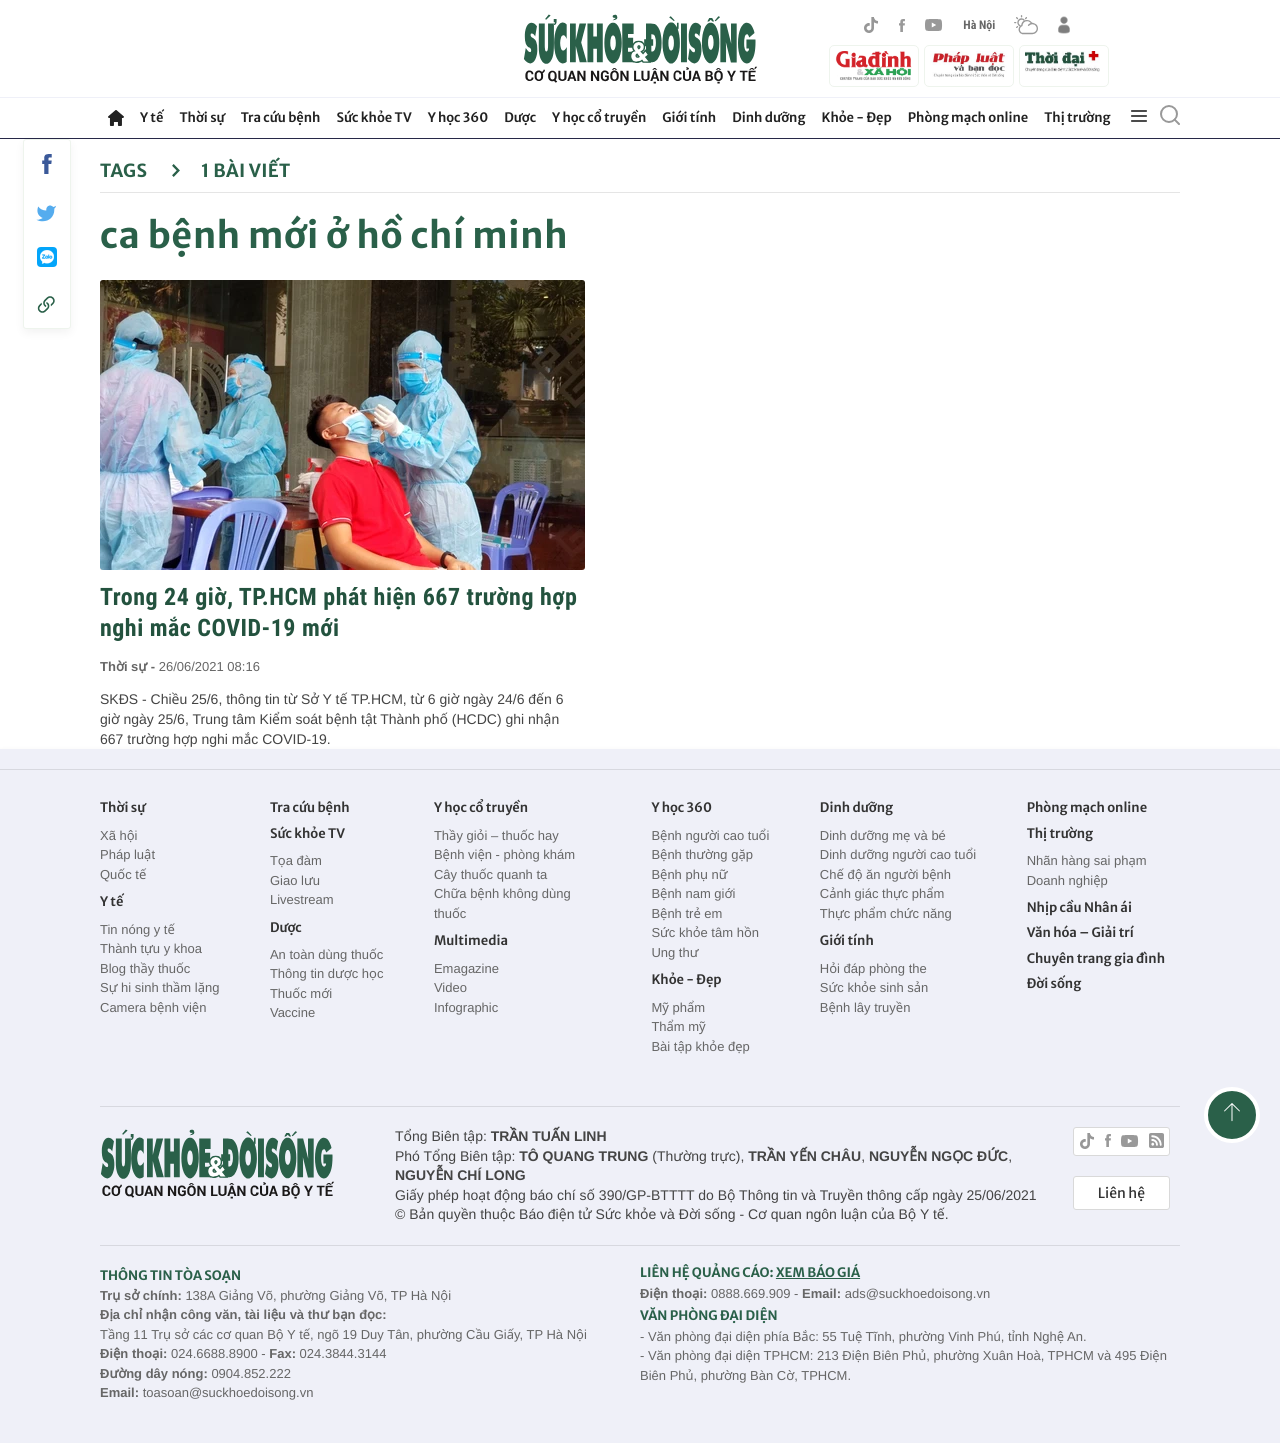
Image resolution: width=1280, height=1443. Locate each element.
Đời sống (1054, 983)
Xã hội (119, 835)
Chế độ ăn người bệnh (885, 874)
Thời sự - (129, 666)
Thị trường (1077, 117)
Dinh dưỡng (768, 117)
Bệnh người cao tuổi (710, 835)
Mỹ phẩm (678, 1007)
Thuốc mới (301, 993)
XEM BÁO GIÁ (818, 1272)
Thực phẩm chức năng (886, 913)
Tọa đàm (296, 860)
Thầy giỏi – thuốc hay (496, 835)
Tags (140, 170)
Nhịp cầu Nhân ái (1079, 907)
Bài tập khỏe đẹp (700, 1046)
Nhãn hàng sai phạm (1087, 860)
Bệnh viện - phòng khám (504, 854)
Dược (520, 117)
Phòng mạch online (968, 117)
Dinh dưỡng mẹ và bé (883, 835)
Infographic (466, 1007)
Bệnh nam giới (693, 893)
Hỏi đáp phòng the (873, 968)
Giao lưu (295, 880)
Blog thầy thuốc (145, 968)
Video (450, 987)
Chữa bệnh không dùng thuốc (502, 903)
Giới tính (689, 117)
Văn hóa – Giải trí (1080, 932)
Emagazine (466, 968)
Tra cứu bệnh (281, 117)
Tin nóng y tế (137, 929)
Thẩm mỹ (678, 1026)
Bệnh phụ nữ (689, 874)
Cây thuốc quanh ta (490, 874)
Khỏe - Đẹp (857, 117)
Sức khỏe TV (373, 117)
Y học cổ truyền (599, 117)
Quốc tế (123, 874)
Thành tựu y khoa (151, 948)
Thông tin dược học (327, 973)
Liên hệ (1121, 1193)
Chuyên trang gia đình (1096, 958)
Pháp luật (127, 854)
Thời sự (201, 117)
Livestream (302, 899)
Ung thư (674, 952)
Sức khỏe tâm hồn (705, 932)
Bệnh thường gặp (702, 854)
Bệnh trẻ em (686, 913)
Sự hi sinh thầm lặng (159, 987)
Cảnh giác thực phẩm (882, 893)
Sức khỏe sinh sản (874, 987)
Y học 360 (458, 117)
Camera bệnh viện (153, 1007)
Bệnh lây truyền (865, 1007)
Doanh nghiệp (1067, 880)
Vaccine (292, 1012)
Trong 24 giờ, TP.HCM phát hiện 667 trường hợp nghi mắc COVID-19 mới (338, 612)
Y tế (151, 117)
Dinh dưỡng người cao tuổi (898, 854)
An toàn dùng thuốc (326, 954)
